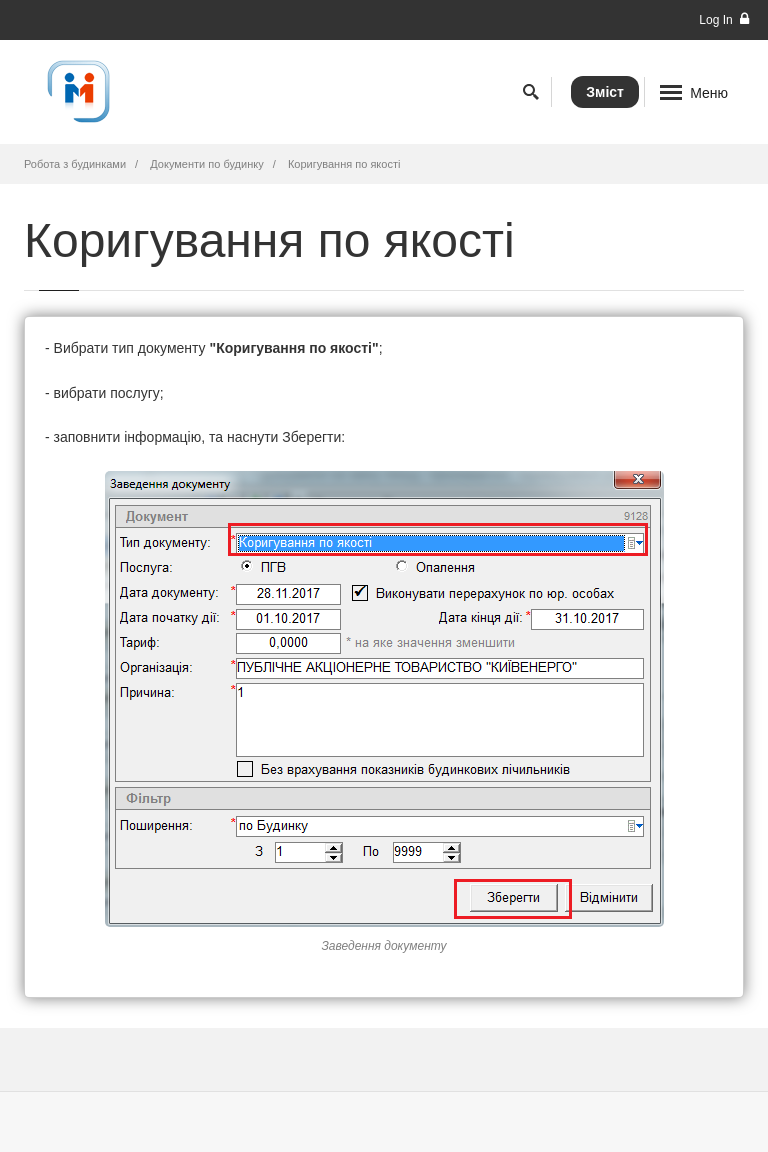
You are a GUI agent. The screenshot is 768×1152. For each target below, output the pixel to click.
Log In (724, 19)
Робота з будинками (75, 164)
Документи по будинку (206, 164)
